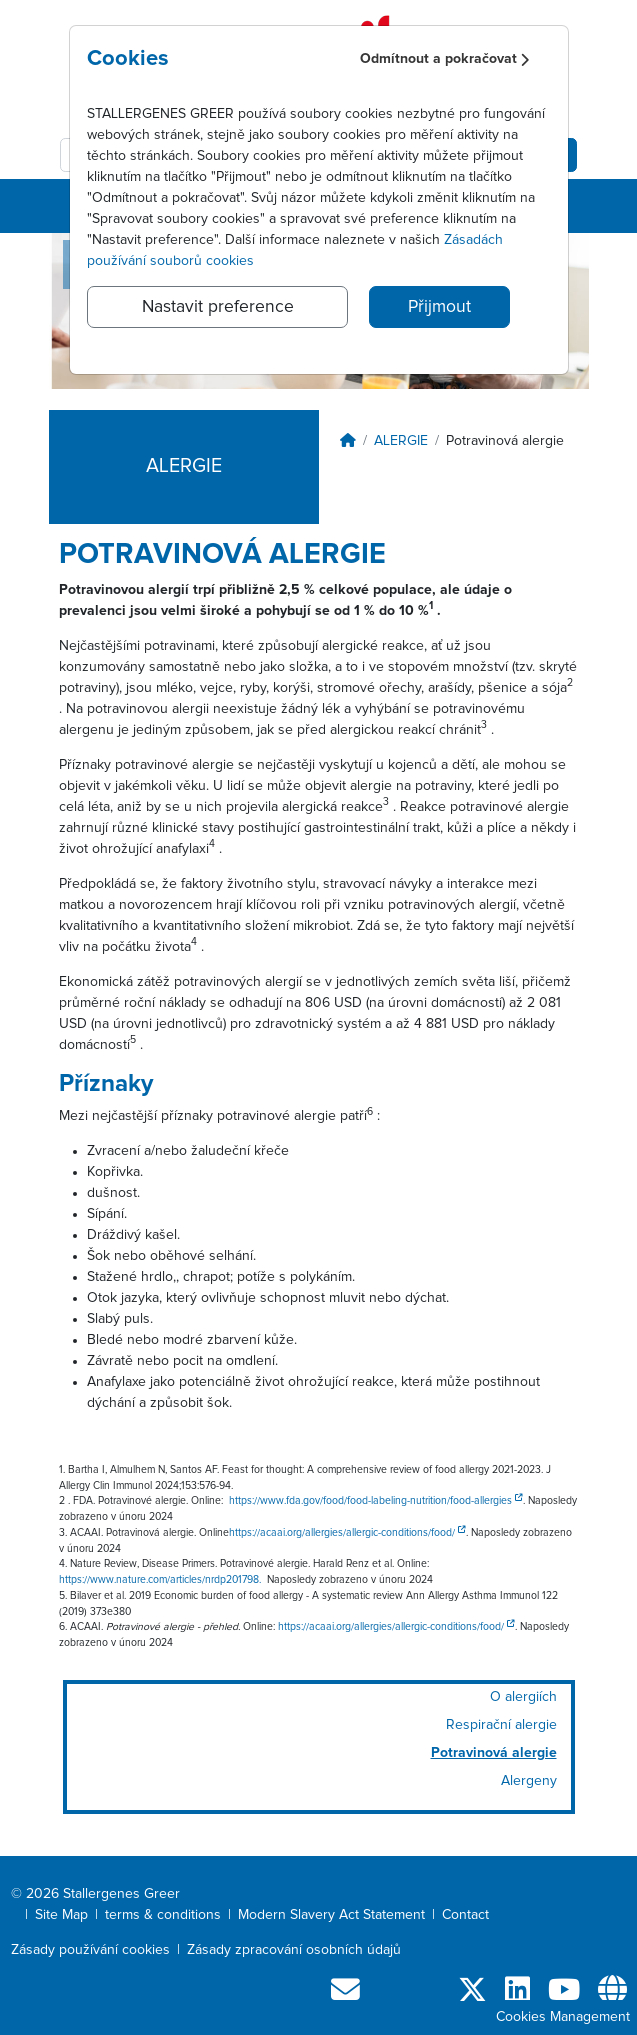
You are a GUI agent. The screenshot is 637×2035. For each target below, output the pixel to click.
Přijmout (439, 307)
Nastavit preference (218, 307)
